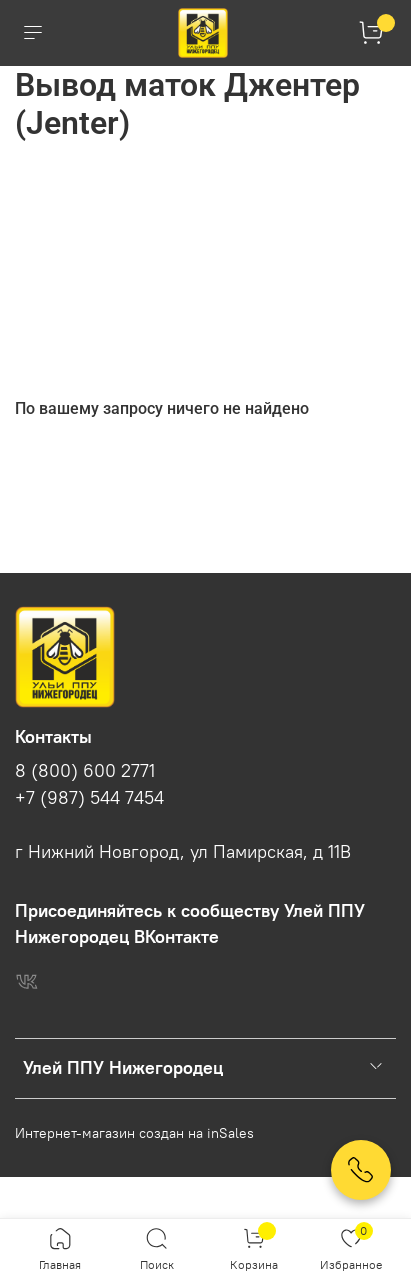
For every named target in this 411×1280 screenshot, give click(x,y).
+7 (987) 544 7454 (89, 798)
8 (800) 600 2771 (85, 771)
